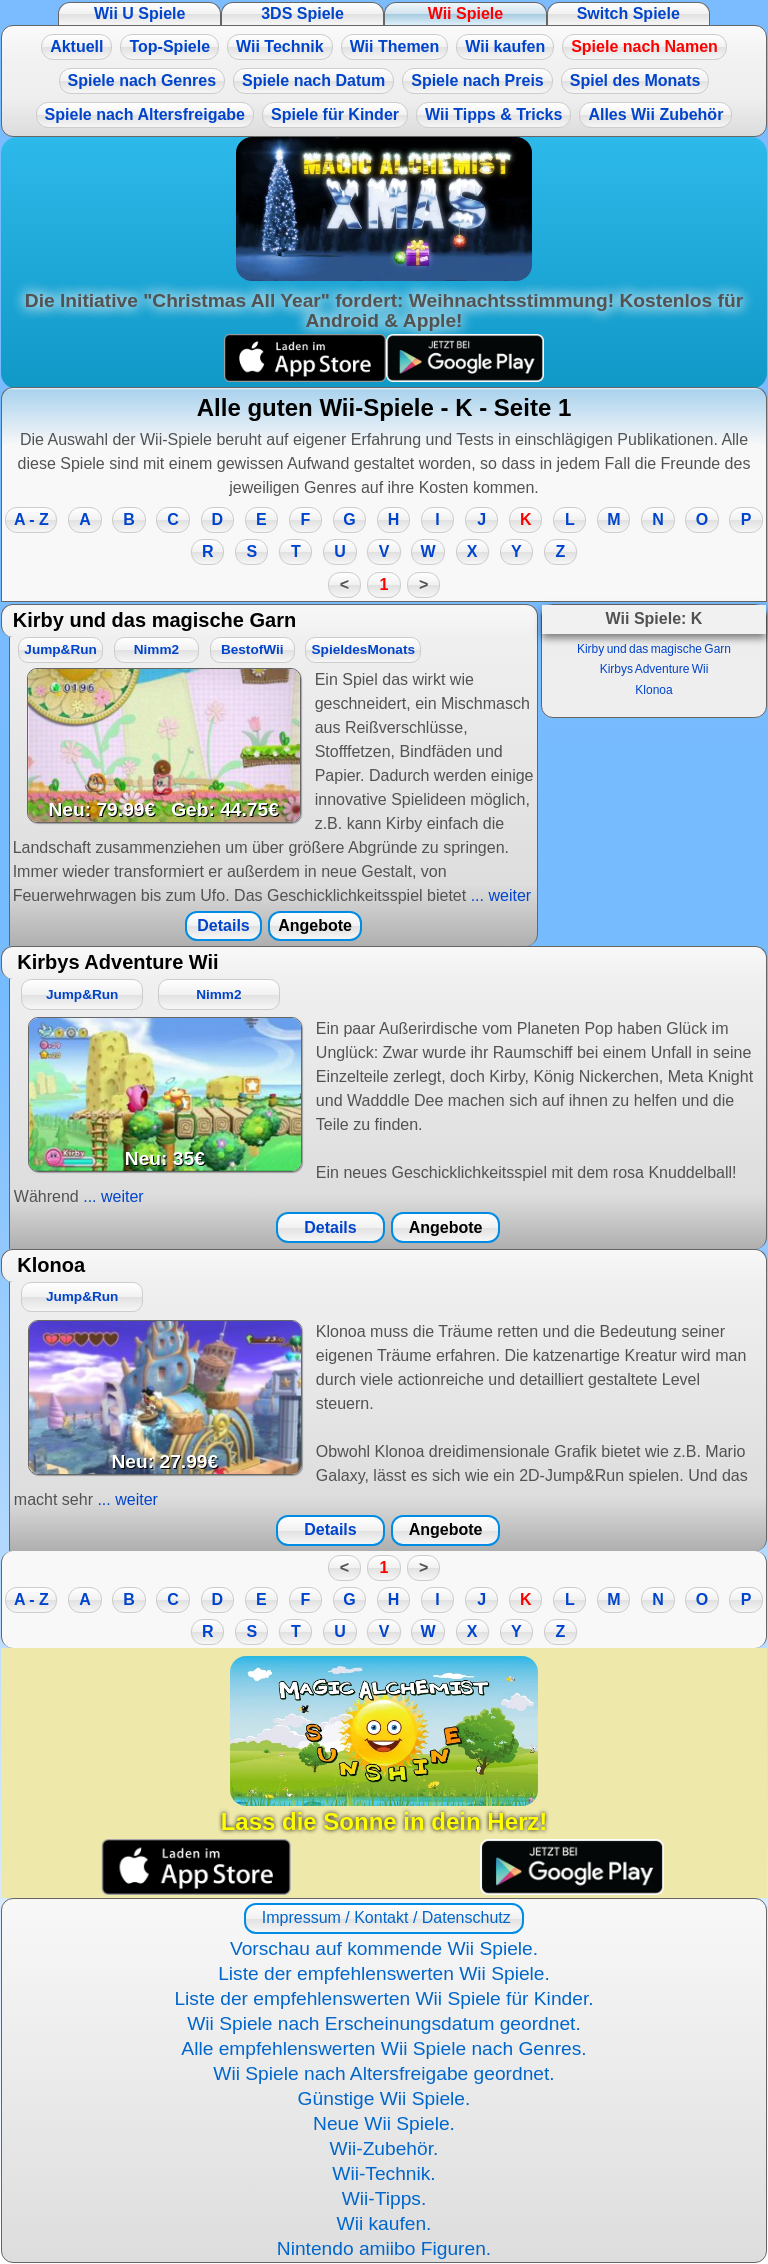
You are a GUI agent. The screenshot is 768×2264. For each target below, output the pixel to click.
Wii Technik (280, 46)
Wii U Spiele (139, 13)
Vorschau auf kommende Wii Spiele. (384, 1948)
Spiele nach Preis (477, 80)
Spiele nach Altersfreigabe (145, 114)
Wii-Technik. (383, 2173)
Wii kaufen (505, 46)
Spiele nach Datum (313, 80)
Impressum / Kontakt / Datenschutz (383, 1917)
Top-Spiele (169, 46)
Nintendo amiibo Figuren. (384, 2248)
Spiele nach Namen (644, 46)
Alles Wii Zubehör (655, 114)
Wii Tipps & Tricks (493, 114)
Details (223, 925)
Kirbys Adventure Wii (654, 669)
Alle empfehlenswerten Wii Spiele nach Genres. (383, 2048)
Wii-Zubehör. (384, 2148)
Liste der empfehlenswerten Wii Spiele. (384, 1973)
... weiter (498, 895)
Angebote (315, 925)
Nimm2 (156, 649)
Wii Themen (395, 46)
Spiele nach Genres (142, 80)
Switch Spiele (628, 13)
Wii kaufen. (384, 2223)
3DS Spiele (302, 13)
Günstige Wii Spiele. (384, 2098)
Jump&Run (60, 649)
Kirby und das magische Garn (654, 649)
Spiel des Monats (635, 80)
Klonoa (653, 690)
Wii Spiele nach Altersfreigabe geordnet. (383, 2073)
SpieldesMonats (364, 649)
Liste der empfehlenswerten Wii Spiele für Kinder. (383, 1998)
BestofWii (252, 649)
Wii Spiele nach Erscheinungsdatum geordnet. (384, 2023)
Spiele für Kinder (335, 114)
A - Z (31, 519)
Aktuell (76, 46)
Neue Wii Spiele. (384, 2123)
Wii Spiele (465, 13)
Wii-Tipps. (384, 2198)
